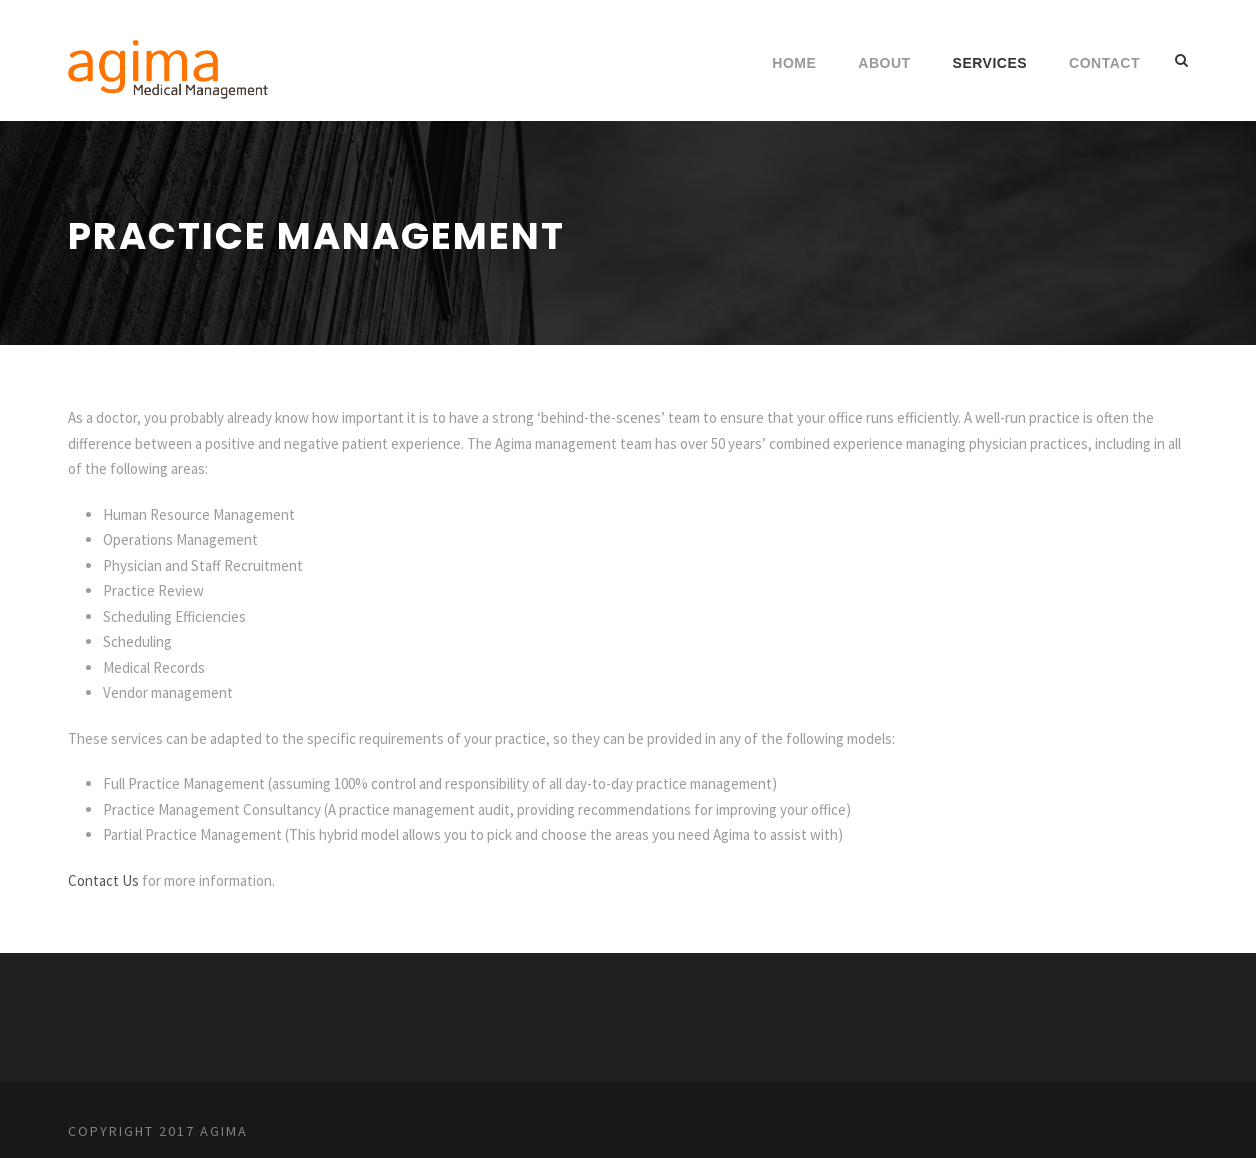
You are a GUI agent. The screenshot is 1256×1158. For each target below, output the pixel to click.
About (884, 63)
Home (794, 63)
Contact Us (103, 880)
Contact (1104, 63)
